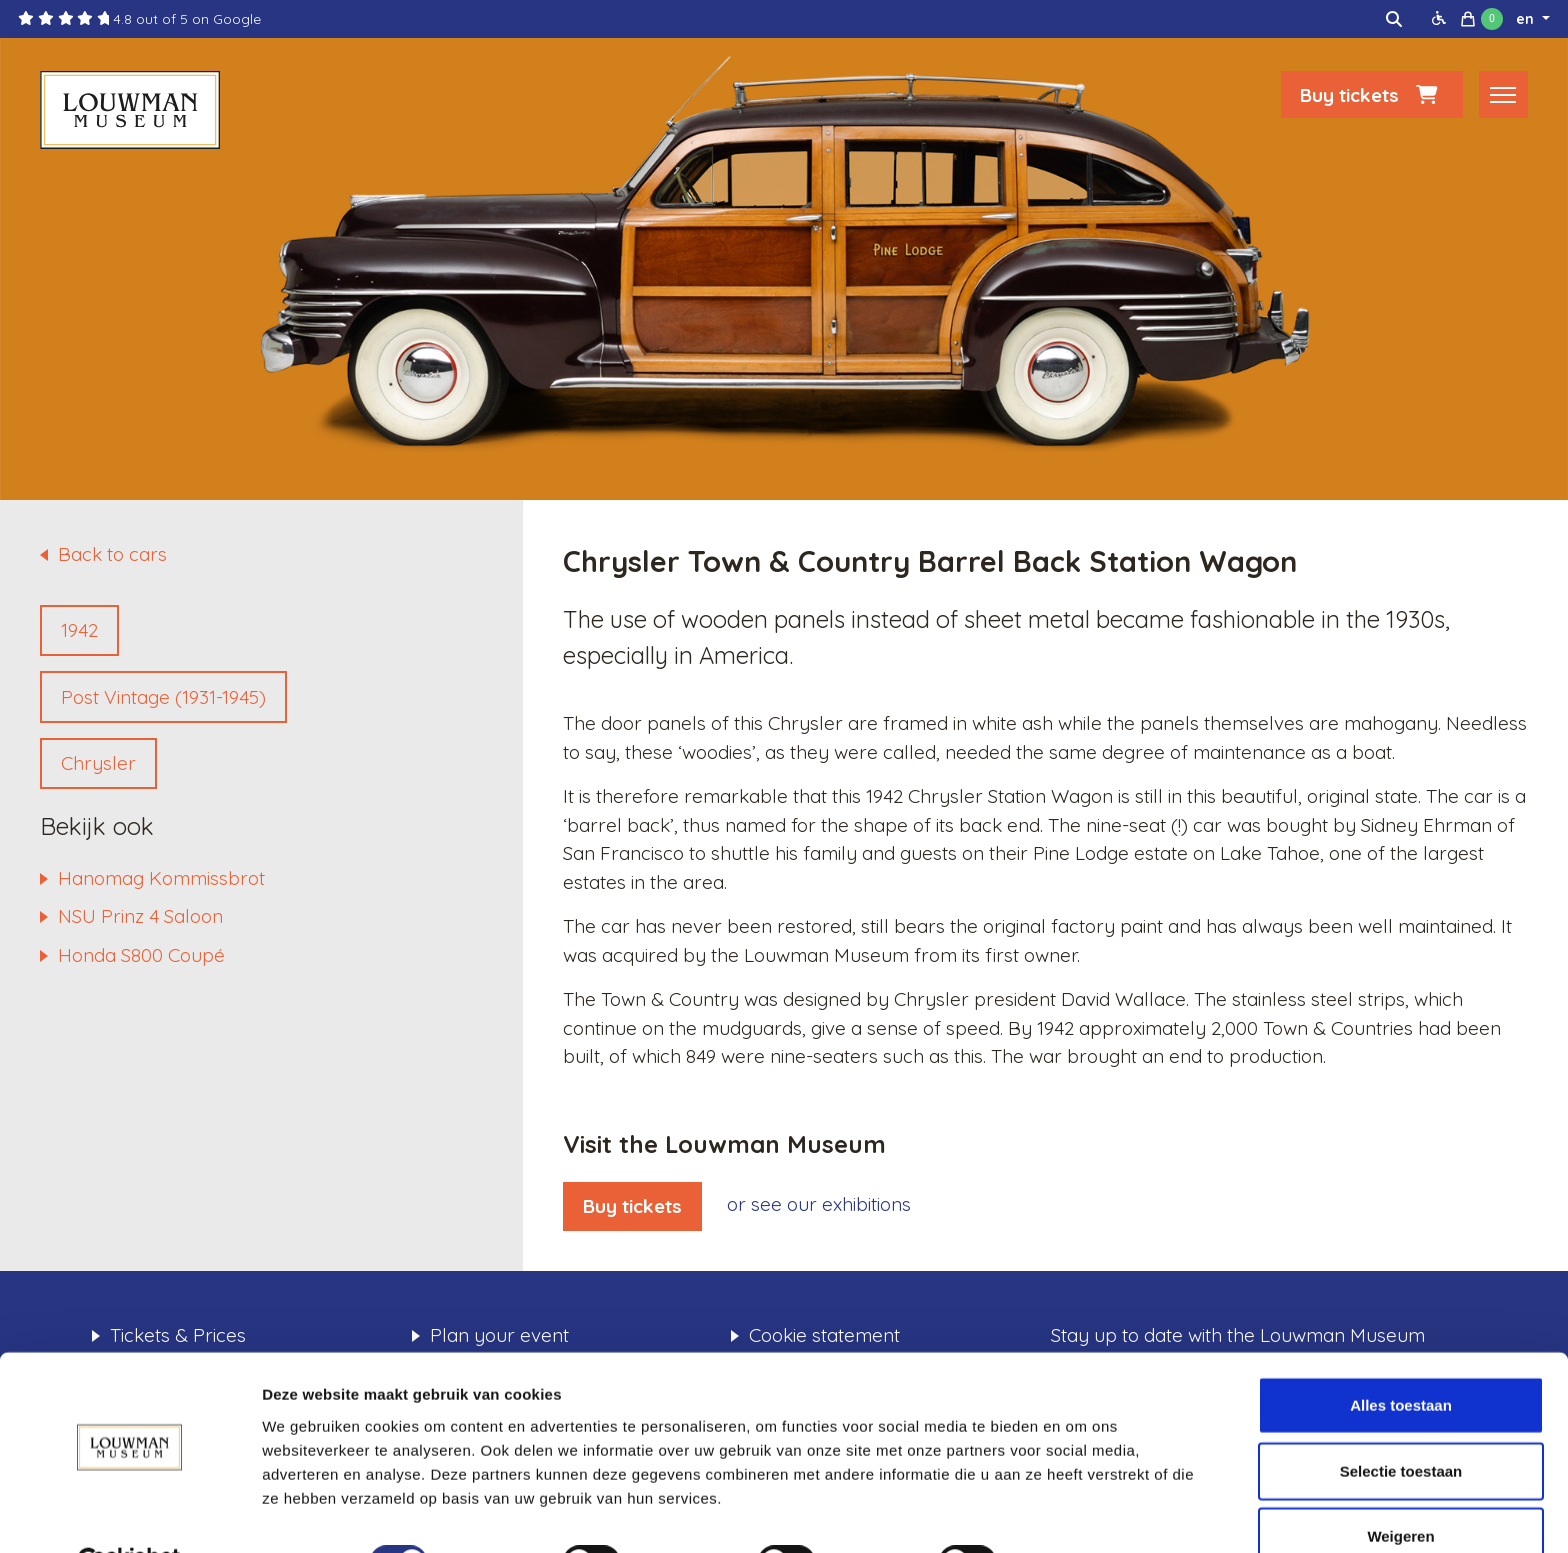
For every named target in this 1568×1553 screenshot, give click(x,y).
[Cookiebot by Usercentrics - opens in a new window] (129, 1514)
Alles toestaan (1401, 1356)
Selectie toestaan (1401, 1422)
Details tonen (1080, 1513)
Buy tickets (1372, 97)
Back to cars (112, 554)
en (1527, 19)
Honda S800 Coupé (141, 955)
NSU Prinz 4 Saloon (140, 916)
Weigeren (1400, 1487)
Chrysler (98, 763)
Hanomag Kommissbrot (161, 878)
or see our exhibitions (819, 1204)
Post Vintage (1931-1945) (163, 697)
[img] (1394, 19)
